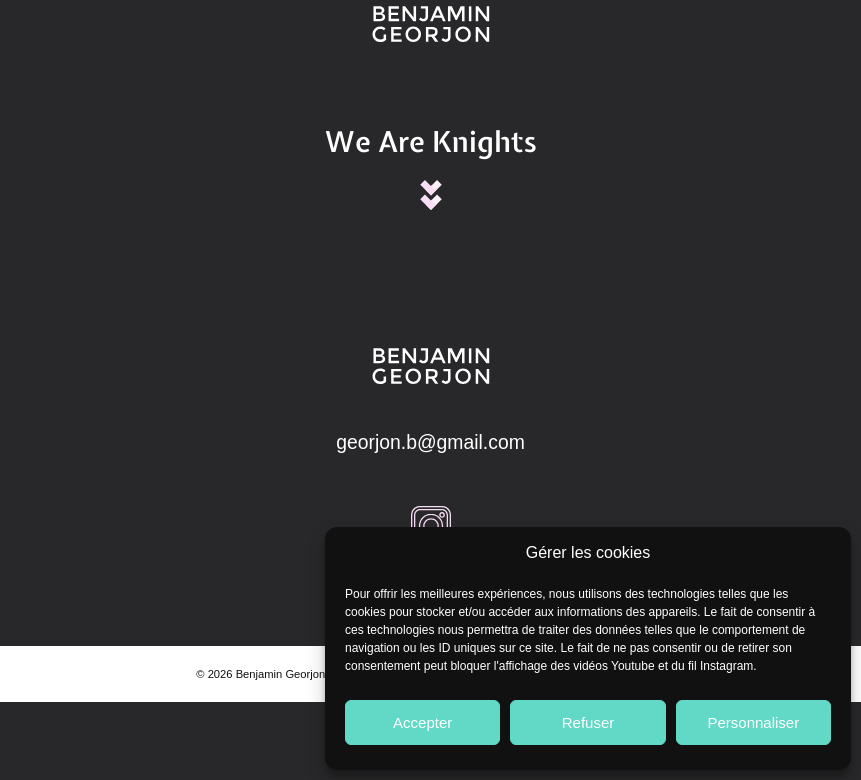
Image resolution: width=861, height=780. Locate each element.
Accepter (422, 722)
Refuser (588, 722)
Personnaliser (753, 722)
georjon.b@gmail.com (430, 442)
